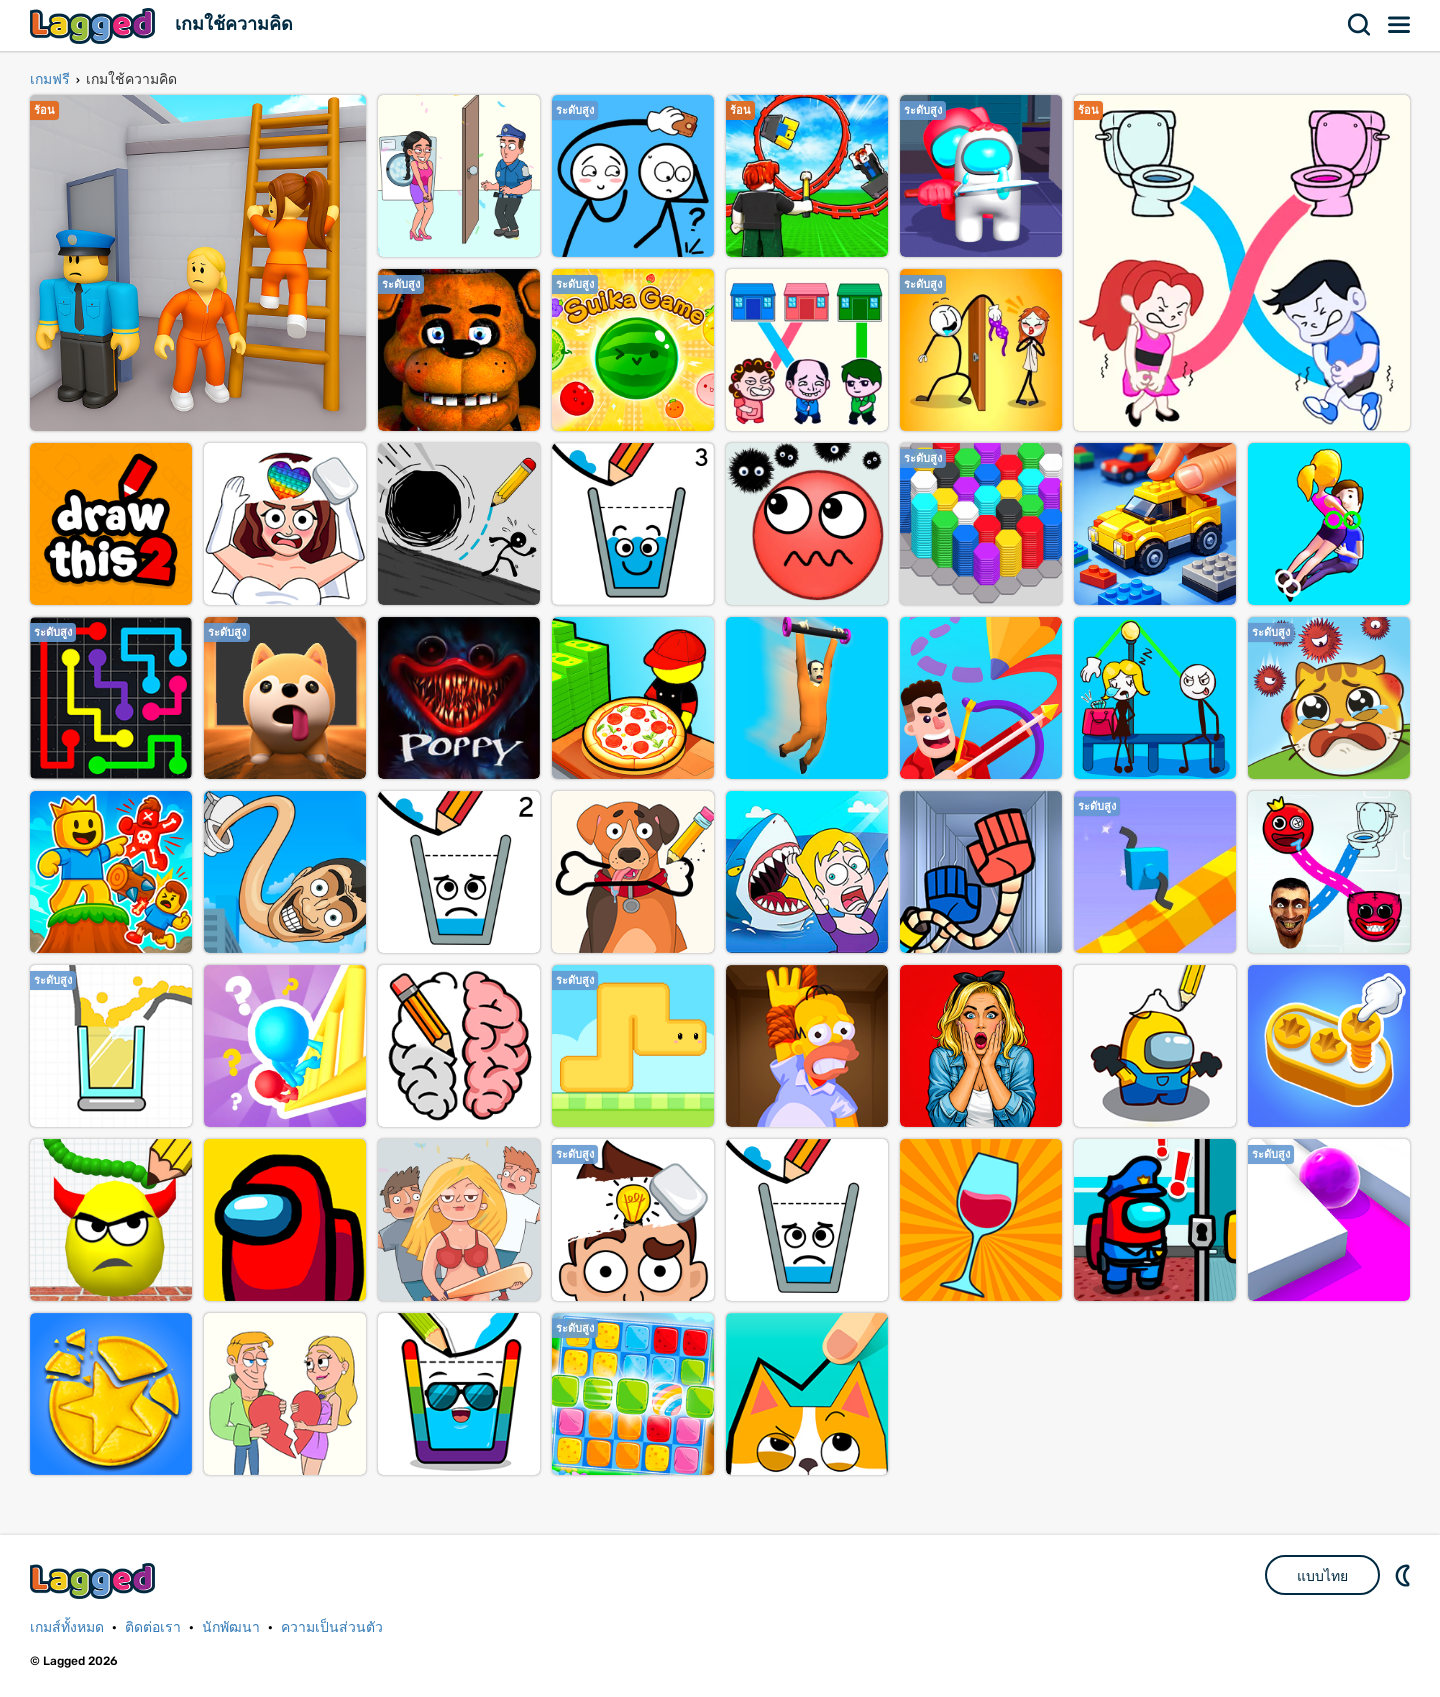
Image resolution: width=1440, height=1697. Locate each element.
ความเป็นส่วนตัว (332, 1627)
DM (1405, 1575)
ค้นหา (1360, 25)
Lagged (95, 25)
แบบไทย (1322, 1576)
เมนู (1400, 25)
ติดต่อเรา (153, 1627)
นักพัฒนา (231, 1627)
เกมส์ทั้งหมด (67, 1627)
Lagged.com (95, 1580)
